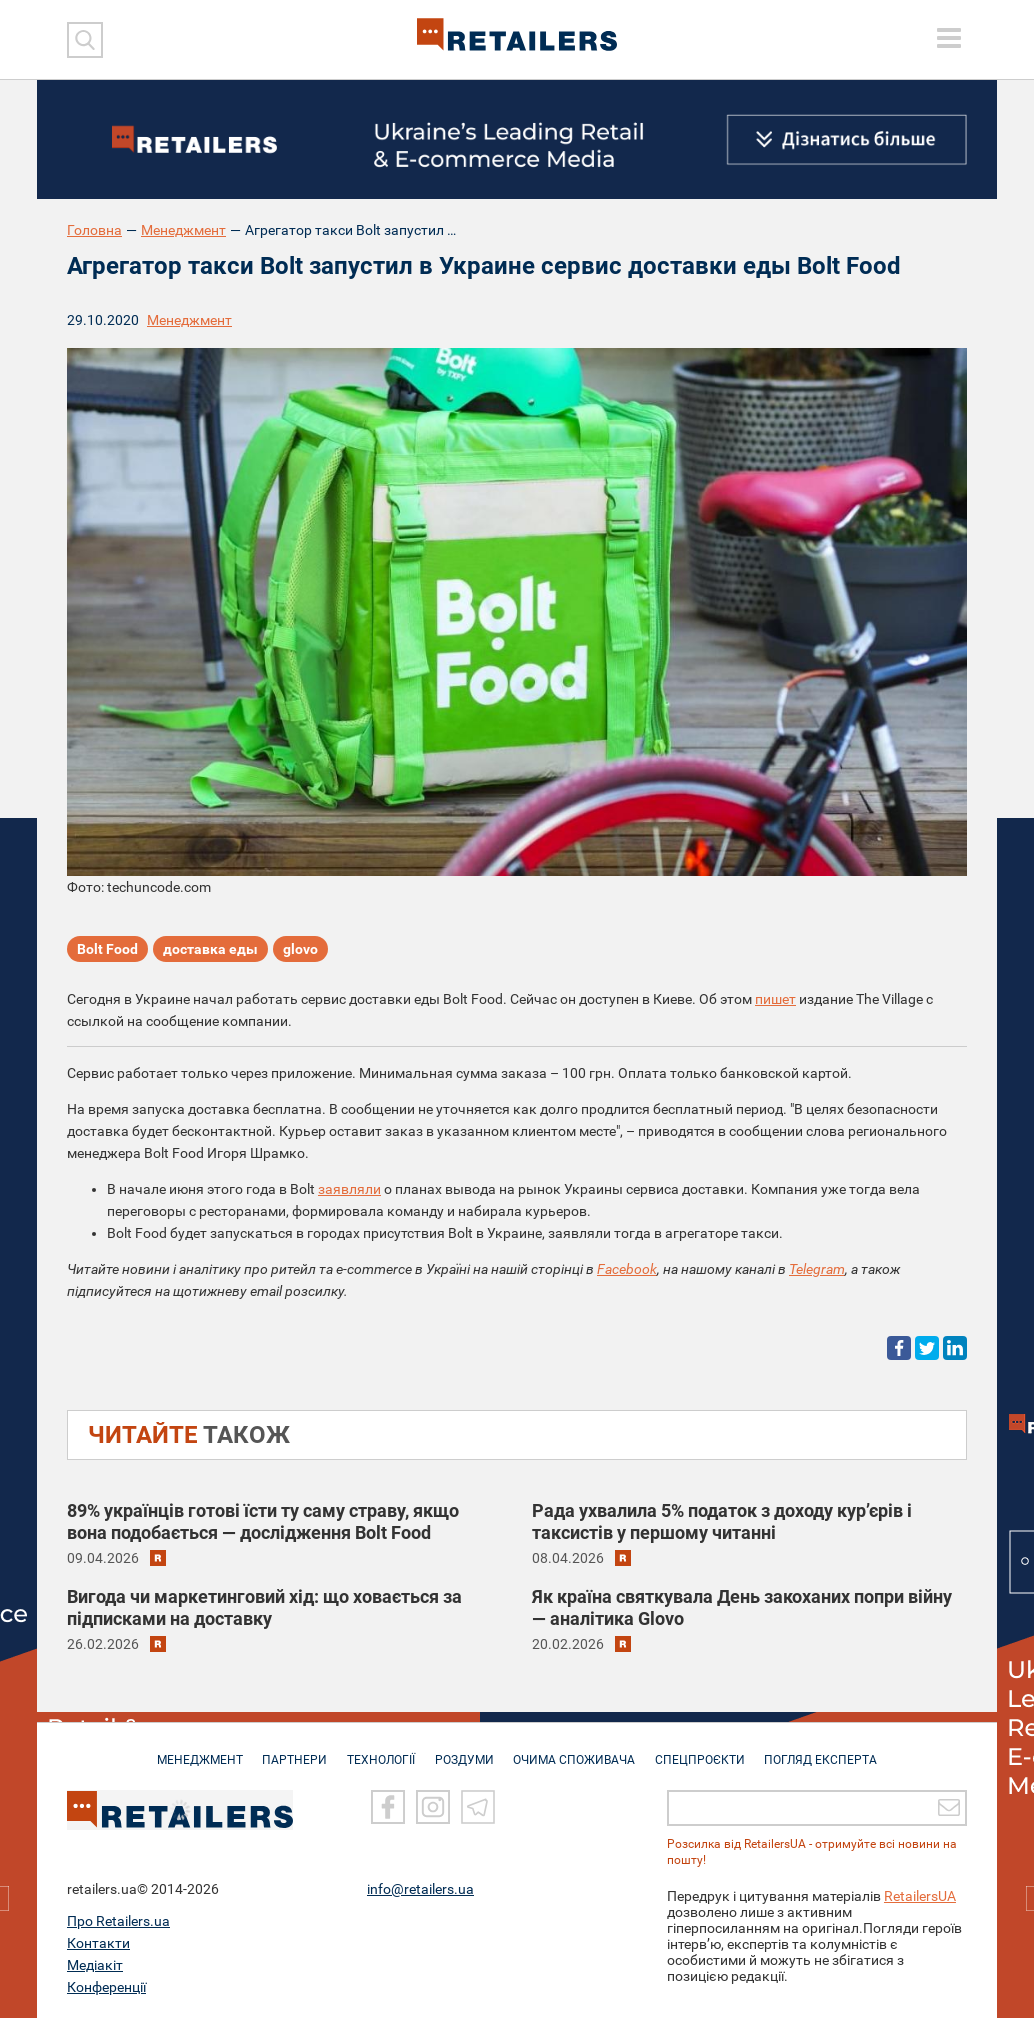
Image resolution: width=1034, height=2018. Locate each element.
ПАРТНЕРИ (288, 1750)
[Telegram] (478, 1808)
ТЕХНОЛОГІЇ (378, 1750)
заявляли (349, 1189)
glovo (300, 950)
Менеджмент (183, 230)
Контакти (98, 1943)
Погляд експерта (831, 1750)
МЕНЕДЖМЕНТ (190, 1750)
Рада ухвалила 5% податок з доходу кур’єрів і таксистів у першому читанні (722, 1521)
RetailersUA (920, 1896)
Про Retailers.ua (118, 1921)
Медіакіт (95, 1965)
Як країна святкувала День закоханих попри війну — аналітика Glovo (742, 1607)
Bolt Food (107, 950)
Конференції (106, 1987)
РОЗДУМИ (464, 1750)
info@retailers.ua (420, 1889)
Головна (94, 230)
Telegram (817, 1269)
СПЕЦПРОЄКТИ (707, 1750)
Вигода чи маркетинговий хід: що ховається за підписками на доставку (264, 1607)
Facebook (627, 1269)
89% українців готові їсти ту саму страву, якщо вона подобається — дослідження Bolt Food (263, 1521)
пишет (775, 999)
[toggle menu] (949, 38)
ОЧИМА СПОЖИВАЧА (578, 1750)
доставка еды (210, 950)
